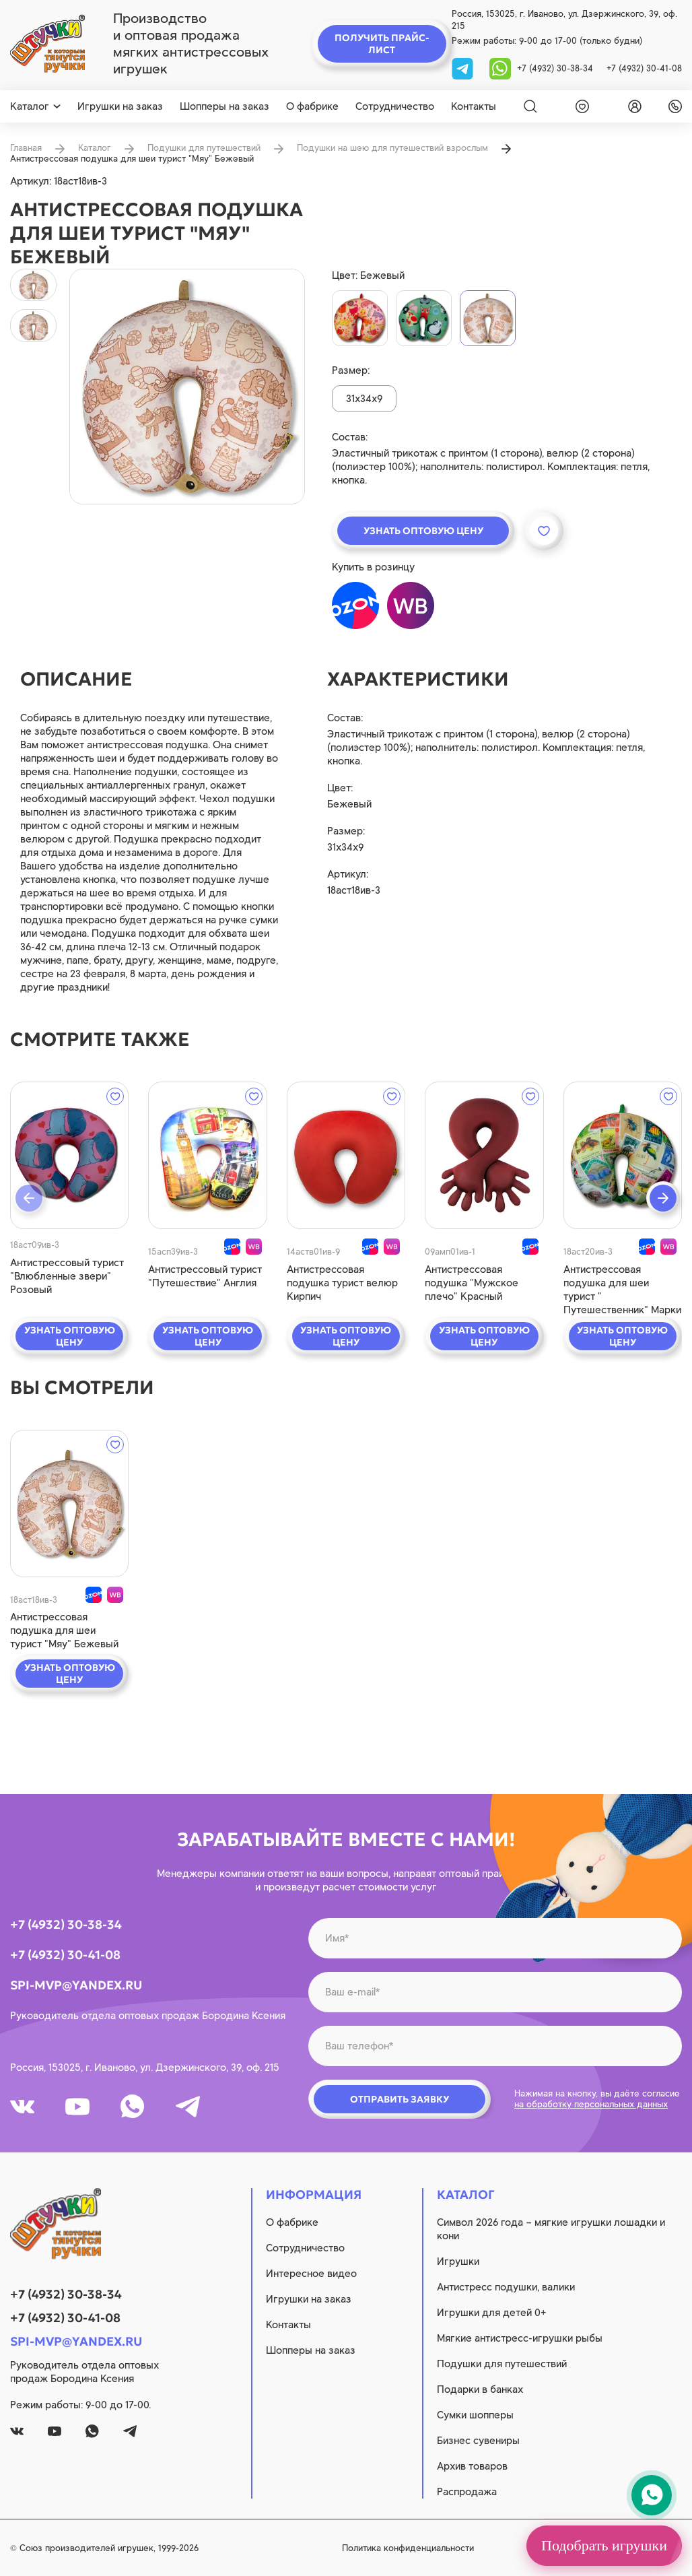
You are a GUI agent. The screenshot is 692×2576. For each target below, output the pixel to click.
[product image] (187, 386)
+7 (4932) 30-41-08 (644, 68)
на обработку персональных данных (591, 2104)
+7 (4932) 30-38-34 (555, 68)
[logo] (47, 43)
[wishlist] (579, 106)
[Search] (530, 106)
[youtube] (77, 2106)
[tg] (464, 67)
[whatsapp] (500, 67)
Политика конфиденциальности (408, 2548)
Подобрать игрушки (604, 2545)
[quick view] (69, 1155)
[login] (632, 106)
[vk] (22, 2106)
